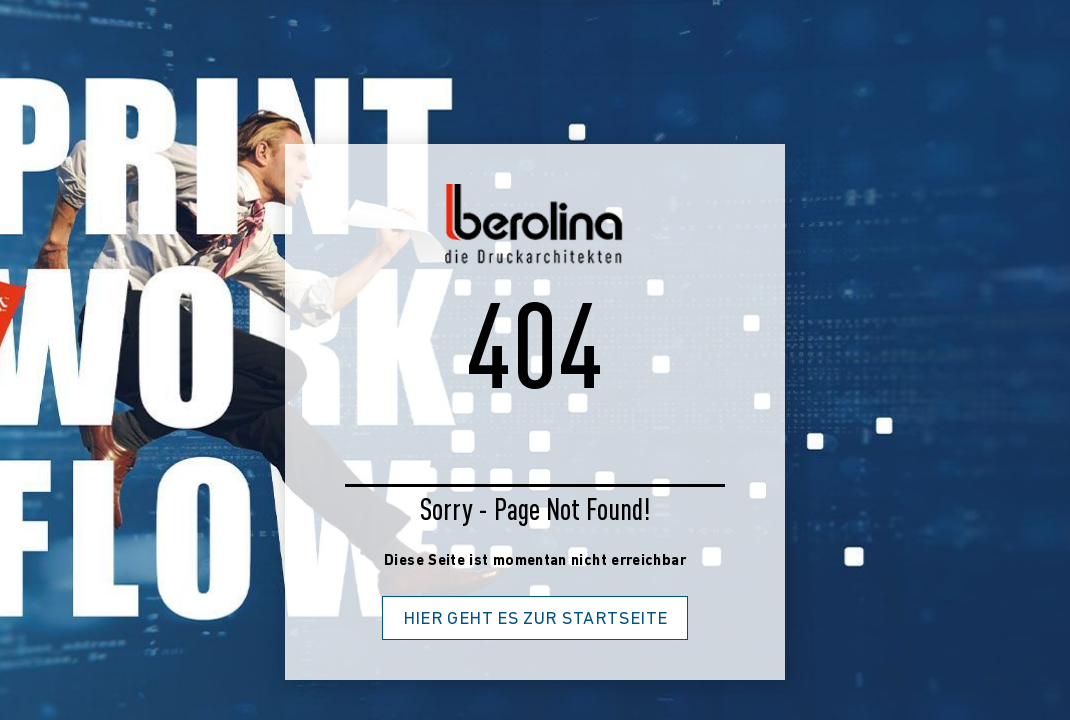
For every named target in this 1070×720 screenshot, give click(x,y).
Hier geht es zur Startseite (535, 619)
